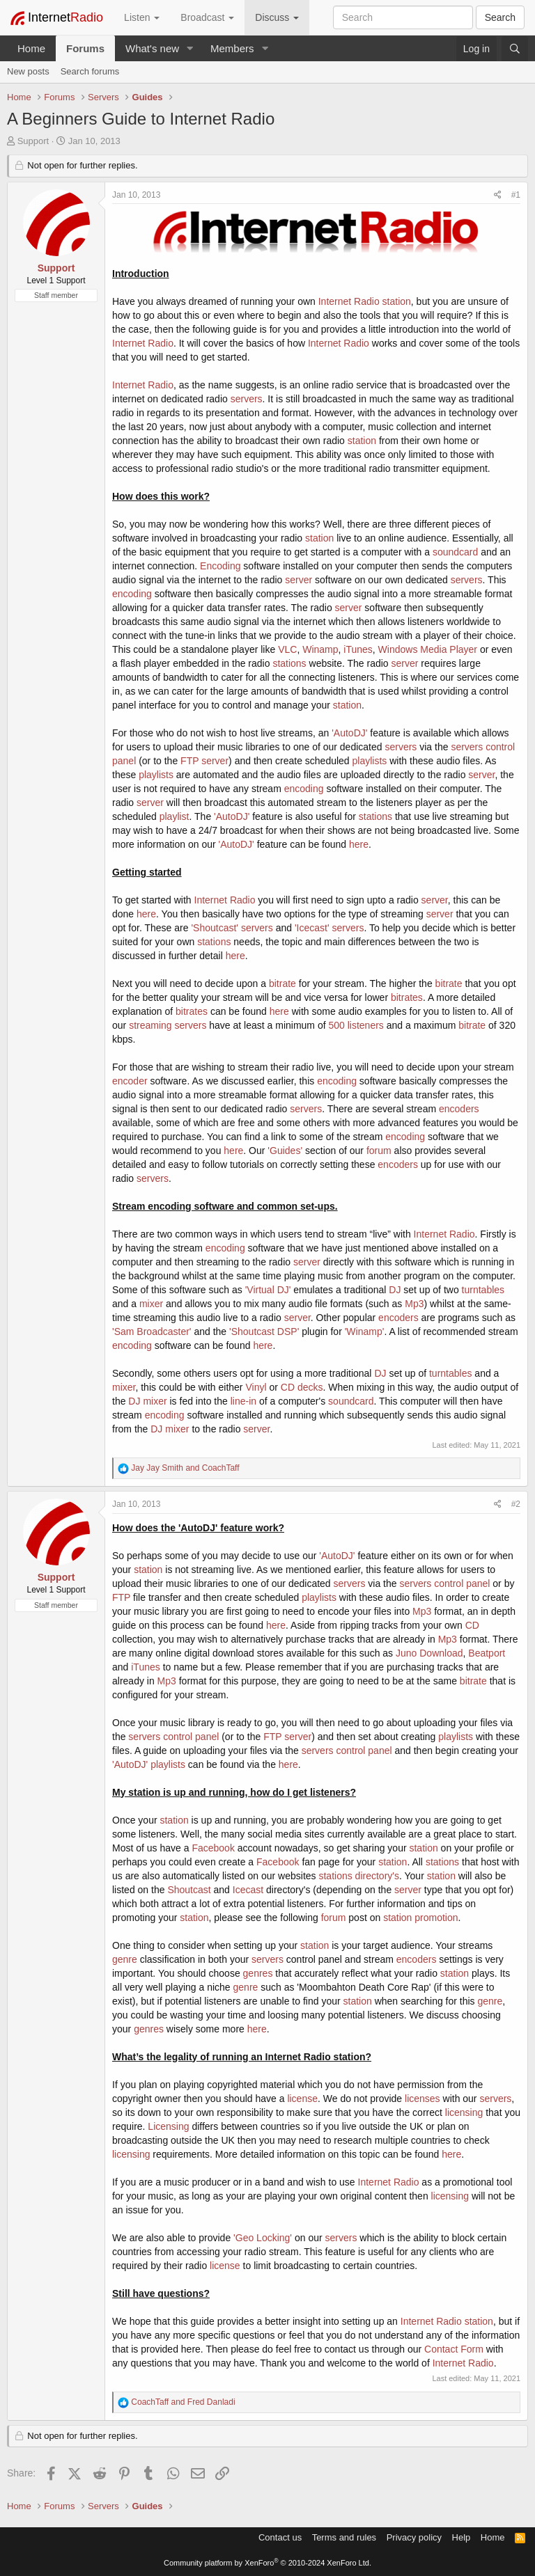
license (302, 2098)
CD (288, 1387)
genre (124, 1959)
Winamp (320, 649)
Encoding (220, 565)
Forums (85, 48)
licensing (464, 2112)
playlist (174, 816)
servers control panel (444, 1583)
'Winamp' (365, 1331)
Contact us (280, 2537)
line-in (243, 1401)
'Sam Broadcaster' (152, 1331)
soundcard (455, 552)
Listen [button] (142, 17)
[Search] (515, 48)
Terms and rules (344, 2537)
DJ (395, 1289)
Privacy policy (414, 2537)
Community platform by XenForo (267, 2563)
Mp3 (414, 1303)
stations (289, 663)
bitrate (282, 983)
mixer (151, 1303)
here (359, 844)
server (298, 579)
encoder (130, 1080)
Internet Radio (349, 301)
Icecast (248, 1889)
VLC (287, 649)
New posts (28, 71)
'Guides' (285, 1150)
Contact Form (453, 2349)
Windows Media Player (427, 649)
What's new (152, 48)
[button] (190, 48)
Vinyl (255, 1387)
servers (247, 398)
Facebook (213, 1848)
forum (378, 1150)
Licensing (168, 2126)
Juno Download (429, 1653)
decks (310, 1387)
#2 (515, 1504)
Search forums (90, 71)
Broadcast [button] (207, 17)
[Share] (497, 195)
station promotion (420, 1917)
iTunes (358, 649)
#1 (515, 195)
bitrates (407, 997)
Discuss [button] (277, 17)
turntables (483, 1289)
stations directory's (358, 1875)
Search (500, 17)
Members (232, 48)
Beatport (486, 1653)
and (185, 1468)
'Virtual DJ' (268, 1289)
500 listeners (357, 1025)
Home (31, 48)
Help (461, 2537)
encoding (132, 593)
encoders (459, 1108)
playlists (369, 760)
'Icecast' (312, 927)
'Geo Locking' (262, 2237)
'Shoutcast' (214, 927)
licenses (422, 2098)
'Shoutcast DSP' (264, 1331)
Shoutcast (188, 1889)
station (396, 301)
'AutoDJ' (349, 732)
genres (258, 1973)
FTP (189, 760)
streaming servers (167, 1025)
